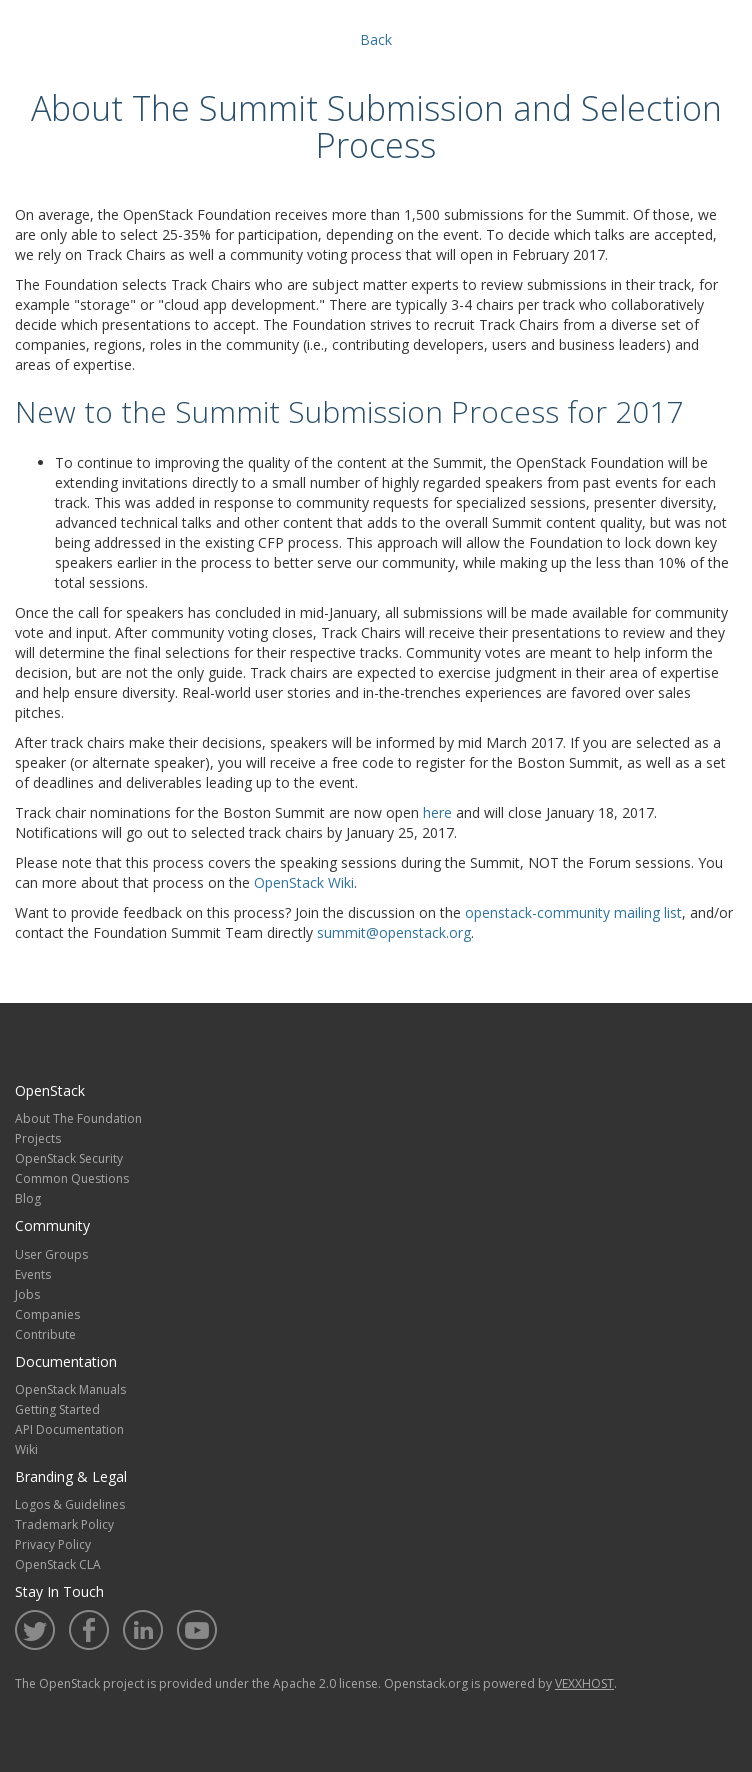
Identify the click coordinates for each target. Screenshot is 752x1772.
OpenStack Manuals (70, 1389)
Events (33, 1274)
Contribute (45, 1334)
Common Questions (72, 1178)
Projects (38, 1138)
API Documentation (69, 1429)
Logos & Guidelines (70, 1504)
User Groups (51, 1254)
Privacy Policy (53, 1544)
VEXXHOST (584, 1683)
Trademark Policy (64, 1524)
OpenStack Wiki (304, 882)
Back (376, 39)
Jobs (27, 1294)
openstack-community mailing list (573, 912)
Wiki (26, 1449)
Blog (28, 1198)
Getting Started (57, 1409)
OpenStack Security (69, 1158)
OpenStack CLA (58, 1564)
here (437, 812)
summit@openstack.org (394, 932)
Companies (47, 1314)
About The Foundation (78, 1118)
